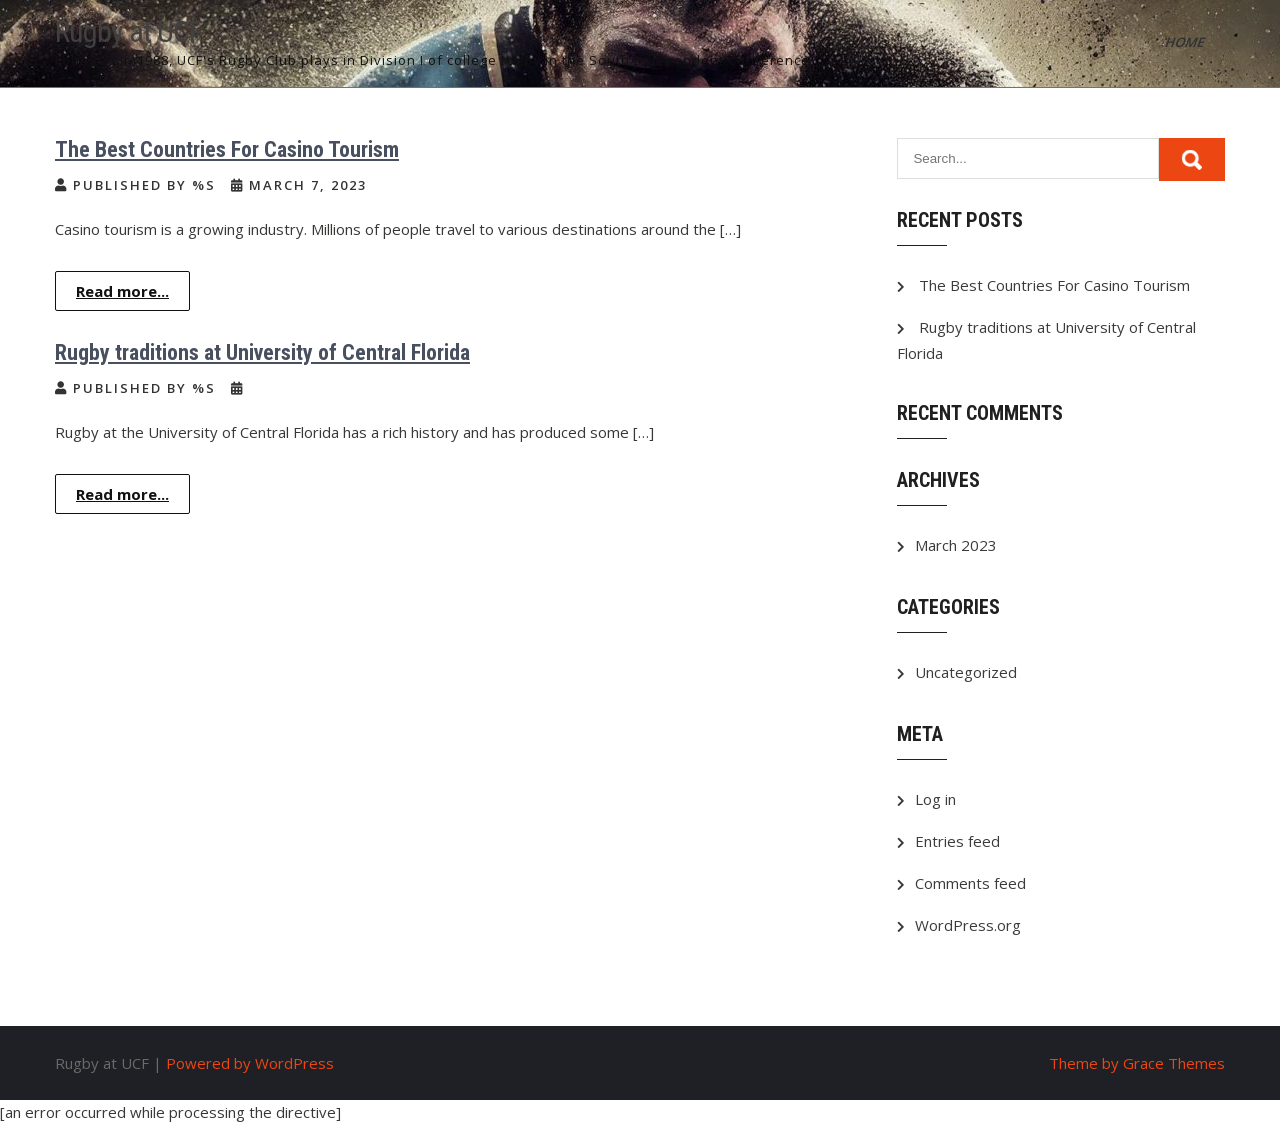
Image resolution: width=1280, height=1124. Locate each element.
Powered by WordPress (250, 1063)
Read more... (122, 291)
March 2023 (956, 545)
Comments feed (970, 883)
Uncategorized (966, 672)
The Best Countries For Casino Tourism (227, 149)
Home (1186, 42)
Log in (935, 799)
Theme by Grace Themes (1137, 1063)
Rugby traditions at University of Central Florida (262, 352)
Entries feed (957, 841)
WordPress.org (968, 925)
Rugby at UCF (128, 31)
